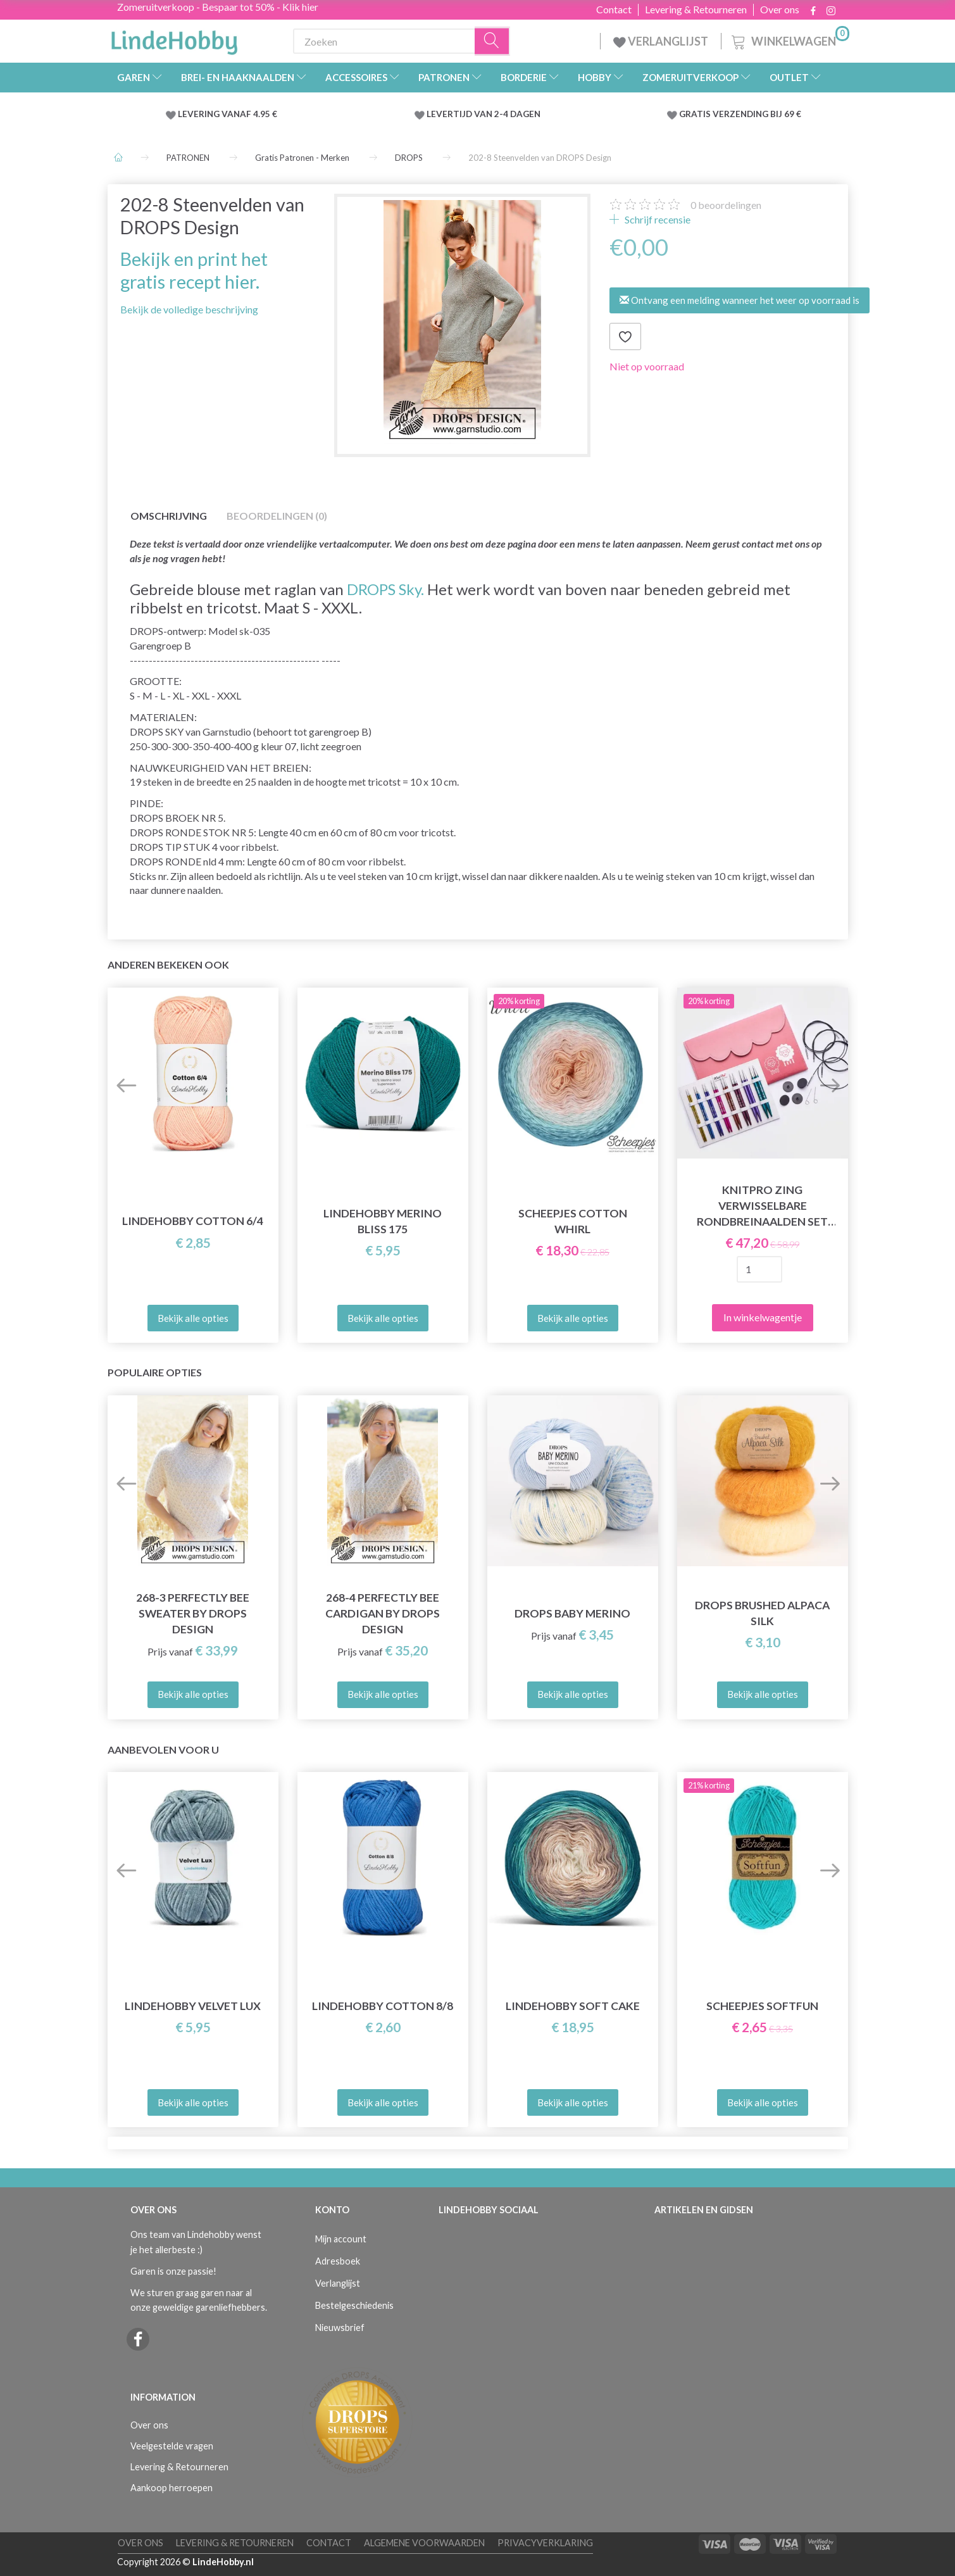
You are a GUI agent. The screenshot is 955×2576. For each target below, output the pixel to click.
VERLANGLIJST (660, 41)
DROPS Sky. (385, 589)
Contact (614, 9)
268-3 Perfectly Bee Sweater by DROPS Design (192, 1613)
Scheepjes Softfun (762, 2006)
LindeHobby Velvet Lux (193, 2006)
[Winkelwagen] (789, 39)
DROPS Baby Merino (572, 1613)
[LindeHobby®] (174, 39)
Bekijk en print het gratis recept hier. (194, 270)
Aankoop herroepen (171, 2487)
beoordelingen (725, 205)
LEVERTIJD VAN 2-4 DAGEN (483, 114)
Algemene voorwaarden (424, 2542)
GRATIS (696, 114)
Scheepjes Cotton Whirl (572, 1221)
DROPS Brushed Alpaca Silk (762, 1613)
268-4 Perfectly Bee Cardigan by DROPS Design (382, 1613)
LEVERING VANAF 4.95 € (227, 114)
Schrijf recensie (656, 219)
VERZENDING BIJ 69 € (757, 114)
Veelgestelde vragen (171, 2446)
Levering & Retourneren (696, 9)
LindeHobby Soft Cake (573, 2006)
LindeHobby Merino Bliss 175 (382, 1221)
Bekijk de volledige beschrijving (189, 309)
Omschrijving (168, 516)
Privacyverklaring (545, 2542)
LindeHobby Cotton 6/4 (192, 1221)
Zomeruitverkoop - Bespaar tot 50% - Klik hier (217, 7)
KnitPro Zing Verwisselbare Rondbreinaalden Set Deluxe (762, 1206)
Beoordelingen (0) (277, 516)
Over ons (779, 9)
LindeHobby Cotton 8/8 (382, 2006)
